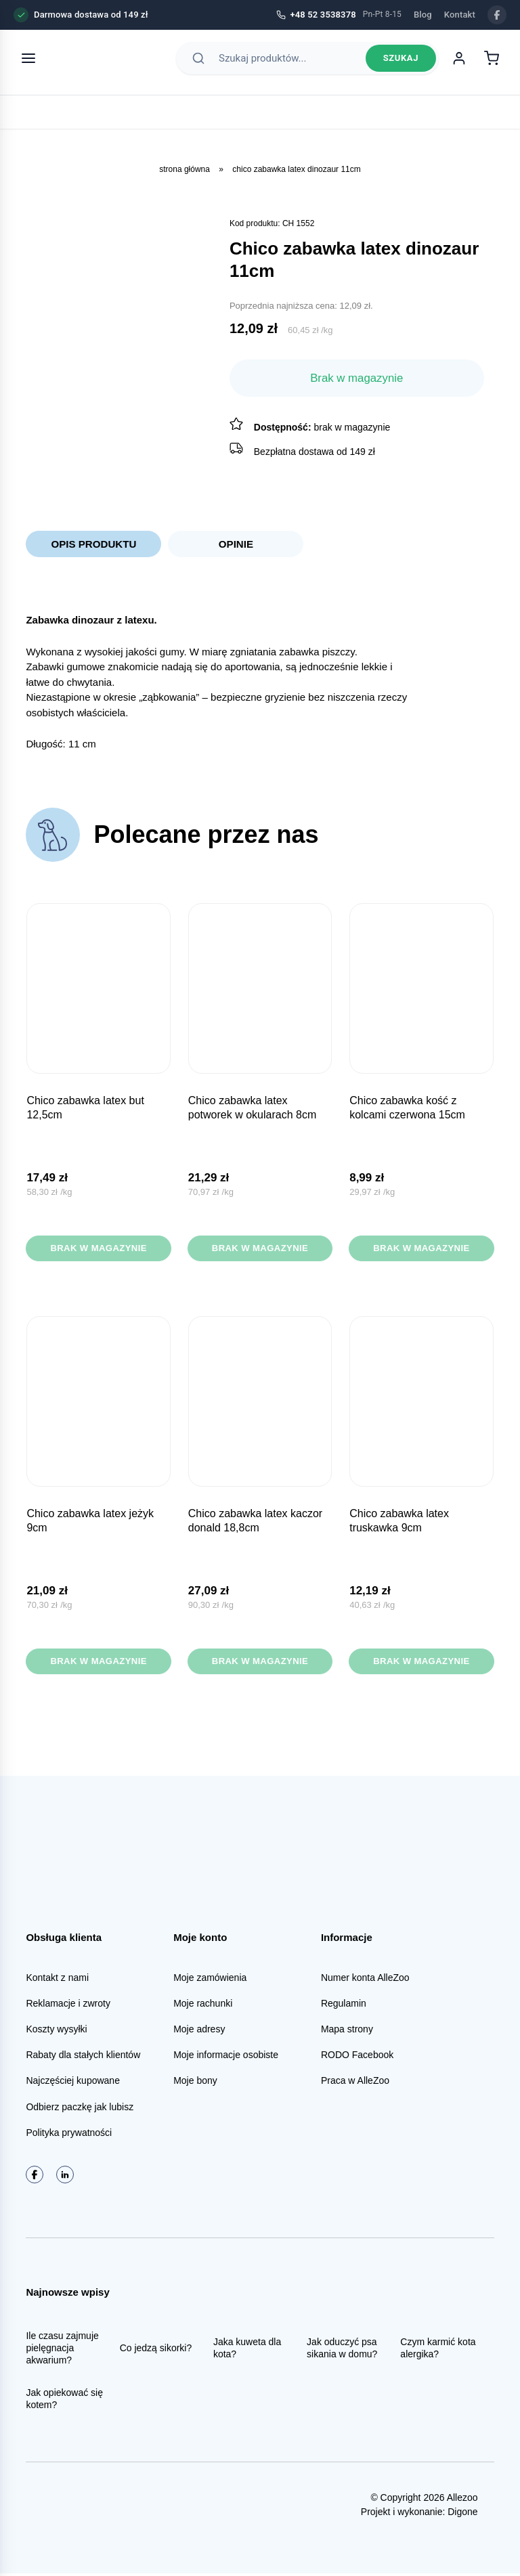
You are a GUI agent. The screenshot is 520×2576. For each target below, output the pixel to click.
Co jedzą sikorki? (156, 2349)
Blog (423, 14)
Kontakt (459, 14)
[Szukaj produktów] (289, 62)
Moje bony (195, 2083)
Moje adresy (199, 2031)
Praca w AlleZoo (355, 2083)
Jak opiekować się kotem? (64, 2401)
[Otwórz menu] (28, 62)
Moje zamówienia (209, 1979)
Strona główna (184, 169)
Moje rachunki (202, 2005)
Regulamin (343, 2005)
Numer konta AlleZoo (365, 1979)
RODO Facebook (357, 2057)
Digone (462, 2514)
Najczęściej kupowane (73, 2083)
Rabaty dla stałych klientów (83, 2057)
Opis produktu (94, 544)
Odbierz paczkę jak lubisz (79, 2108)
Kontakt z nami (57, 1979)
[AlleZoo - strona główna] (96, 62)
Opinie (235, 544)
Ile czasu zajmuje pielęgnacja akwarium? (62, 2349)
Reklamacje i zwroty (68, 2005)
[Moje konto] (459, 62)
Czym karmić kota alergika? (437, 2349)
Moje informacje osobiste (225, 2057)
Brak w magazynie (98, 1249)
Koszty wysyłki (56, 2031)
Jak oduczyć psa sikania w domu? (342, 2349)
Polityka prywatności (69, 2134)
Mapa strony (347, 2031)
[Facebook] (497, 14)
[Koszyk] (491, 62)
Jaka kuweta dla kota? (247, 2349)
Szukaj (400, 63)
